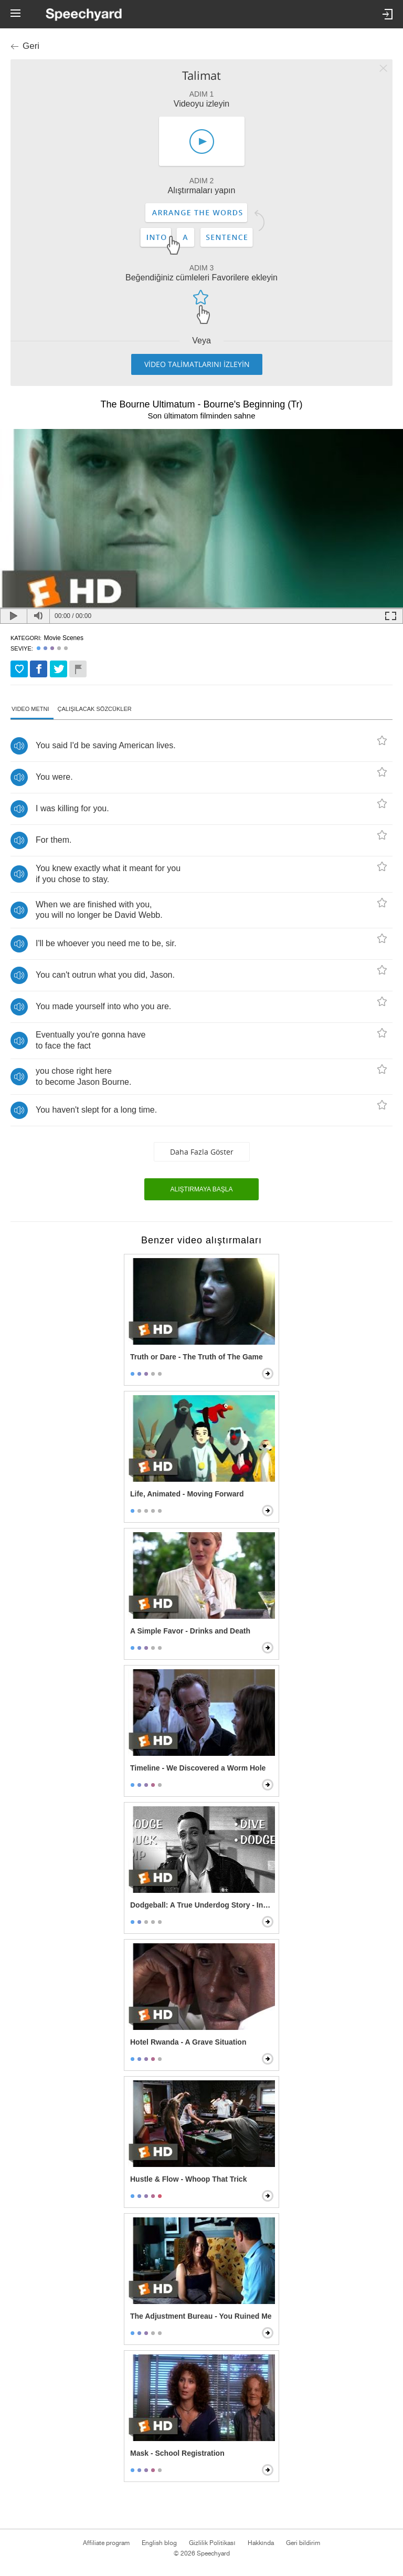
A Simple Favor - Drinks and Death (190, 1631)
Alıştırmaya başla (202, 1189)
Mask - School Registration (177, 2453)
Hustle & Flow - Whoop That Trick (188, 2179)
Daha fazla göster (202, 1152)
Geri (31, 45)
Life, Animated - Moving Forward (187, 1494)
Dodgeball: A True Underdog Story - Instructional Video (202, 1905)
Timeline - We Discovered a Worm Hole (198, 1768)
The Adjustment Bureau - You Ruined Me (201, 2316)
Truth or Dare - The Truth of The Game (196, 1357)
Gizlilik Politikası (212, 2543)
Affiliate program (106, 2543)
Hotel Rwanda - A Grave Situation (188, 2042)
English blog (159, 2543)
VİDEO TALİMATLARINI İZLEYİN (197, 364)
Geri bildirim (303, 2543)
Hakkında (261, 2543)
